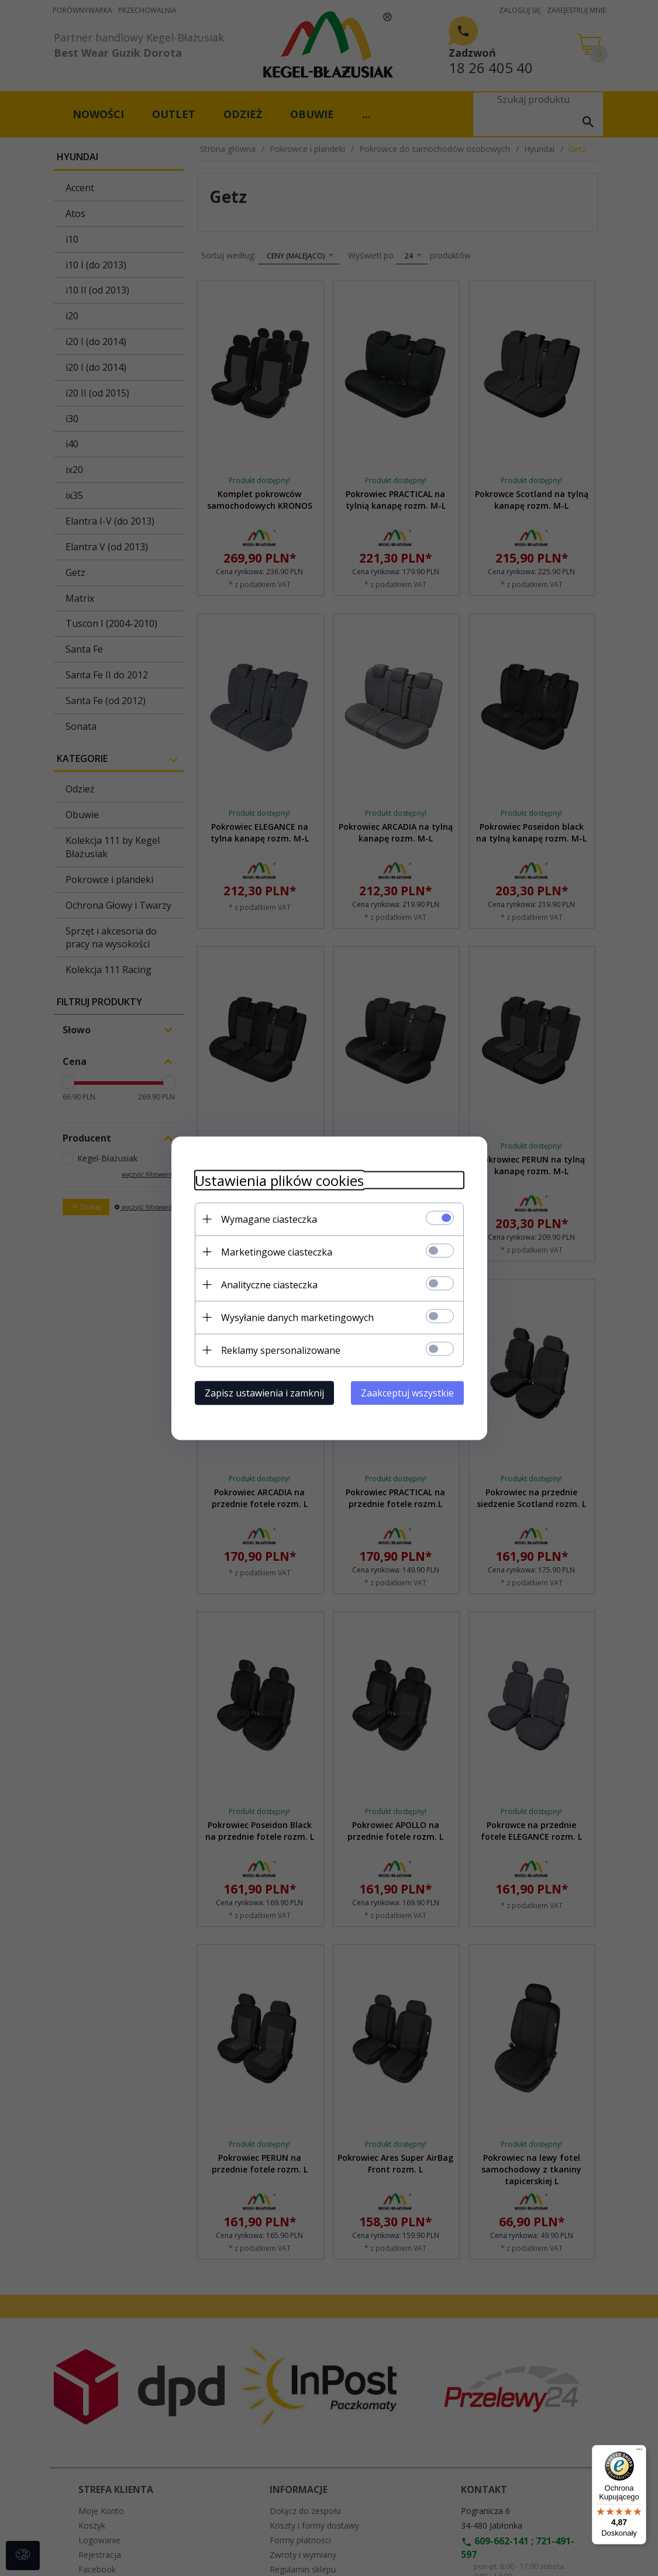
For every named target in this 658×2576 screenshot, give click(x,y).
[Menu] (639, 2452)
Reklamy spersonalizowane (280, 1349)
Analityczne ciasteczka (269, 1284)
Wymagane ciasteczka (269, 1218)
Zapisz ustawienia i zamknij (264, 1392)
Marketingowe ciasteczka (276, 1251)
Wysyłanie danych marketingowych (297, 1317)
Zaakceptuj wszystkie (407, 1392)
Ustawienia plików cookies (279, 1179)
